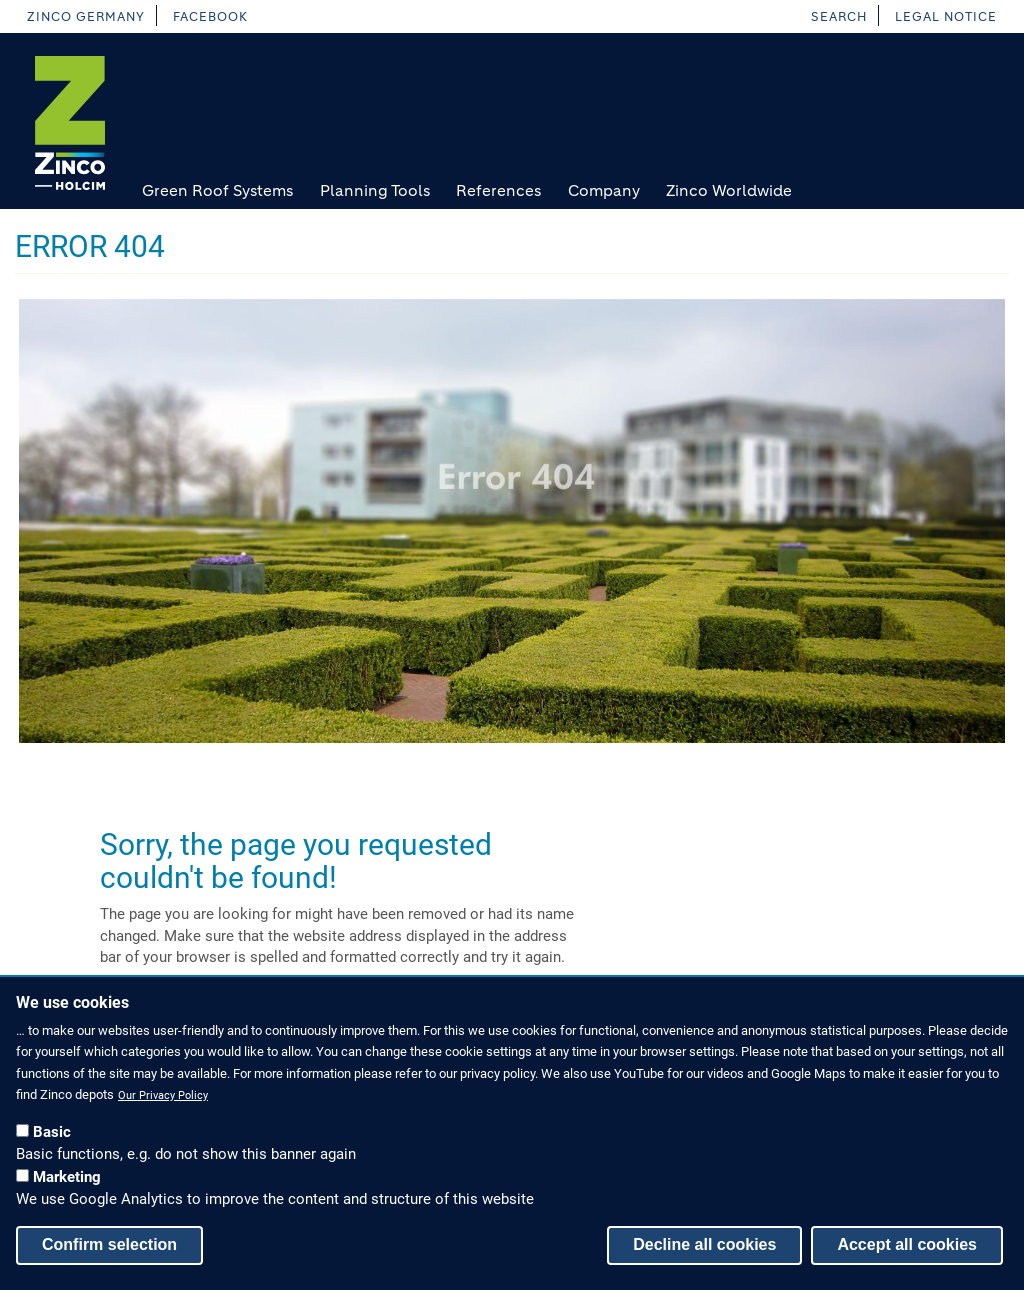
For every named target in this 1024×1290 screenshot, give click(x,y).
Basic (52, 1135)
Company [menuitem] (604, 190)
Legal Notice (946, 16)
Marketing (67, 1180)
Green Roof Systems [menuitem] (217, 190)
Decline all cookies (704, 1247)
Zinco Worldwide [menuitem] (729, 190)
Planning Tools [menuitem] (375, 190)
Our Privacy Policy (163, 1098)
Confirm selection (109, 1247)
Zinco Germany (85, 16)
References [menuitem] (498, 190)
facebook (210, 16)
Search (839, 16)
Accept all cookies (907, 1247)
